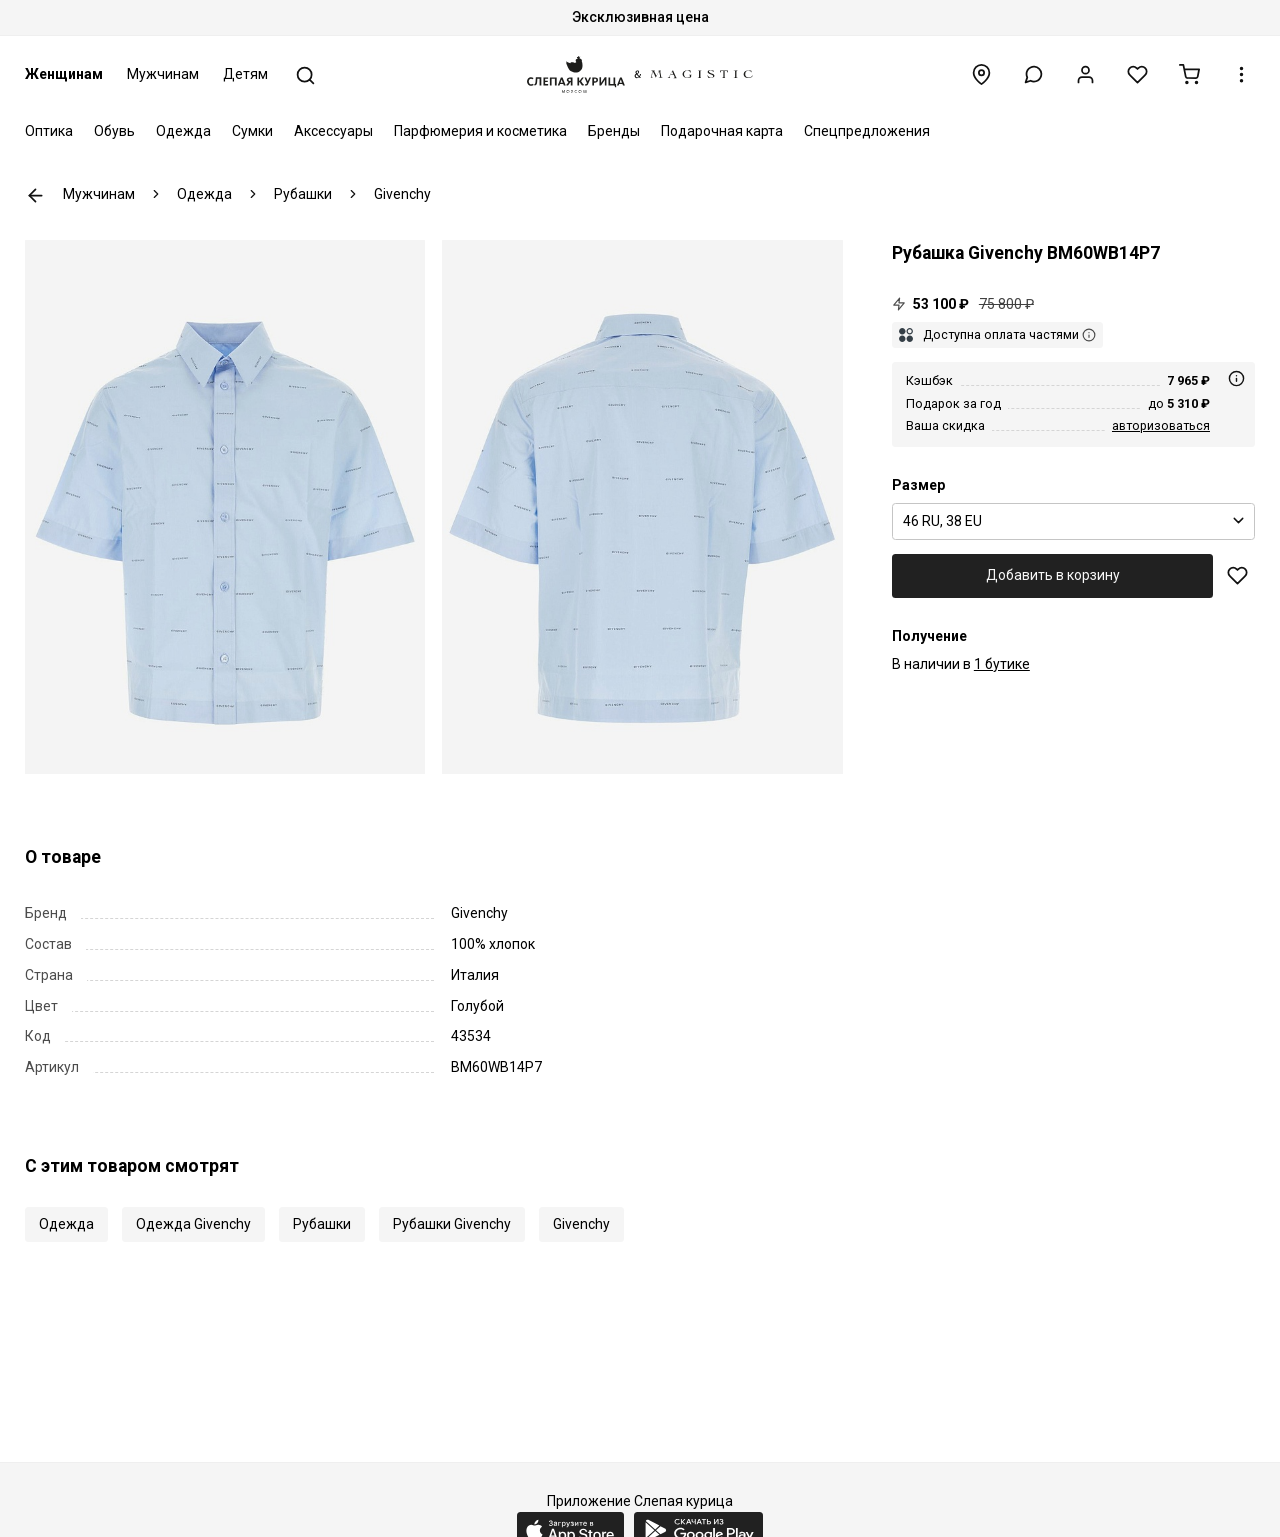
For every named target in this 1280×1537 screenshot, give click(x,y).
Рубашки (322, 1224)
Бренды (614, 131)
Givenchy (581, 1224)
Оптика (49, 131)
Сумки (252, 131)
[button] (1033, 74)
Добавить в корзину (1053, 575)
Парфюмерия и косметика (480, 131)
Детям (245, 74)
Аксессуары (333, 131)
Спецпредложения (867, 131)
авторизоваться (1161, 425)
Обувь (114, 131)
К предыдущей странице (35, 195)
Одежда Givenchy (193, 1224)
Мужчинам (163, 74)
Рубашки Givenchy (452, 1224)
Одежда (183, 131)
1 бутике (1002, 664)
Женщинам (64, 74)
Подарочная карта (722, 131)
